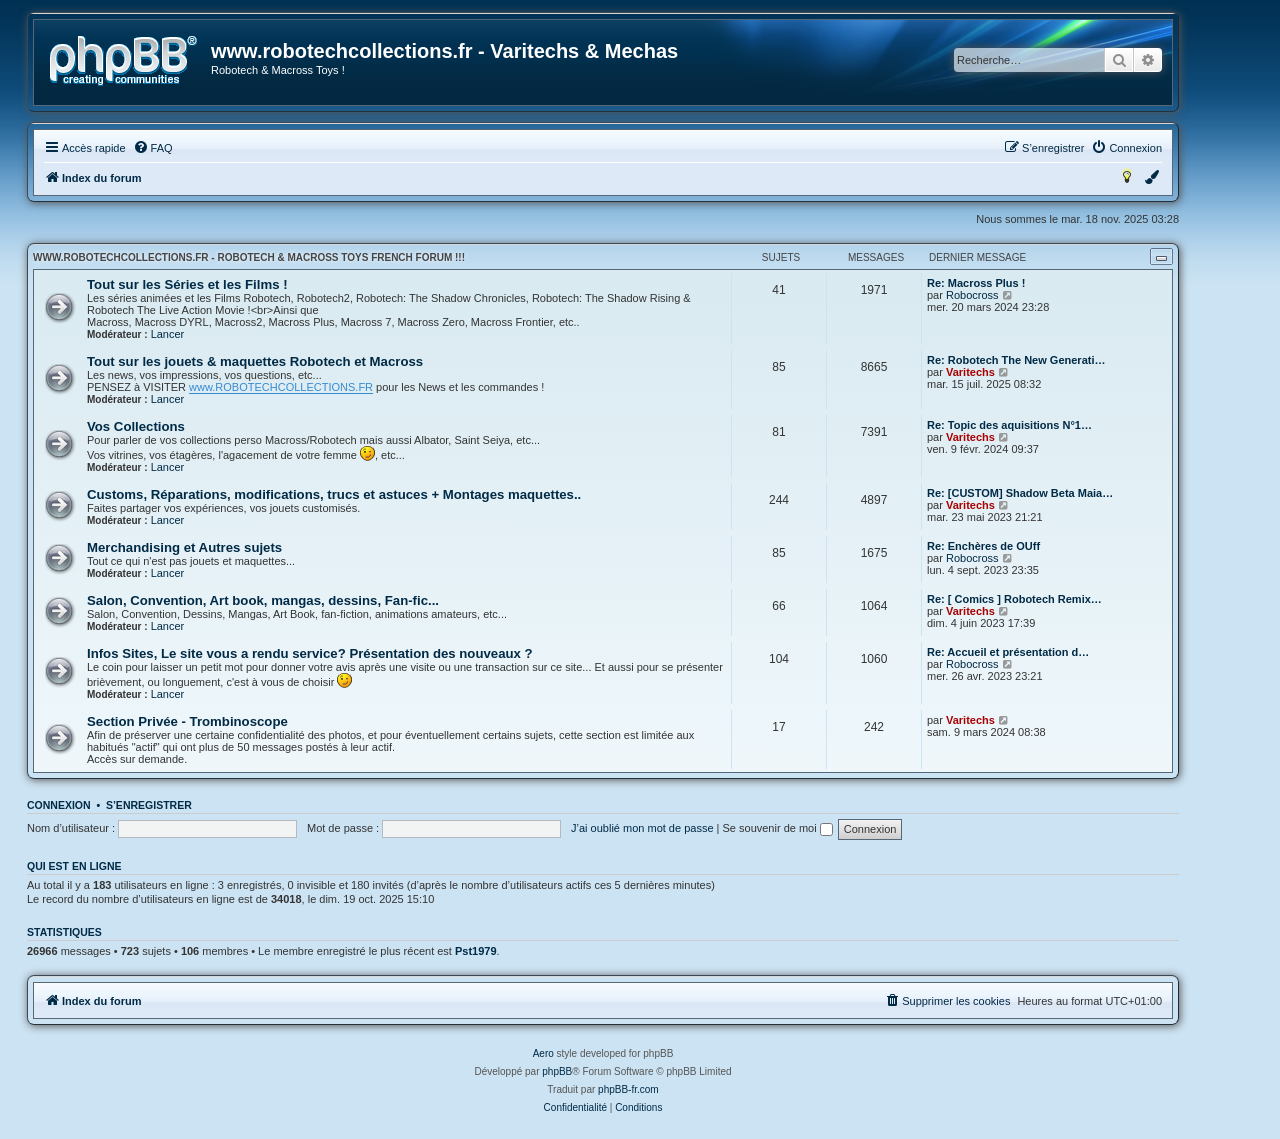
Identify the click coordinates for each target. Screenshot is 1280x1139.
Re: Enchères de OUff (983, 546)
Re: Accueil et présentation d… (1008, 652)
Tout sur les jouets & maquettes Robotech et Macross (255, 361)
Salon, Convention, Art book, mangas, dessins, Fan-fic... (263, 600)
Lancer (168, 334)
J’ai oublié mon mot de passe (642, 828)
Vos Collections (136, 426)
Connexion (59, 805)
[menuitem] (153, 148)
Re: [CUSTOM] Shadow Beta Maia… (1020, 493)
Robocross (972, 295)
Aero (543, 1053)
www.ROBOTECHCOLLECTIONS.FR (281, 387)
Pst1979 (476, 951)
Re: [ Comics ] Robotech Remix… (1014, 599)
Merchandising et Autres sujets (184, 547)
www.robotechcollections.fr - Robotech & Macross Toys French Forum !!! (249, 257)
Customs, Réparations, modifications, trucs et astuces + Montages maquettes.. (334, 494)
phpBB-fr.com (628, 1089)
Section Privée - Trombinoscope (187, 721)
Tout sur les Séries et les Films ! (187, 284)
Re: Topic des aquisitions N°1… (1009, 425)
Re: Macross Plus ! (976, 283)
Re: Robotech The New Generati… (1016, 360)
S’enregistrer (149, 805)
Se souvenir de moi (778, 828)
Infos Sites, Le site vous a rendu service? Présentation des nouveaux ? (310, 653)
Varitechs (970, 372)
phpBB (557, 1071)
